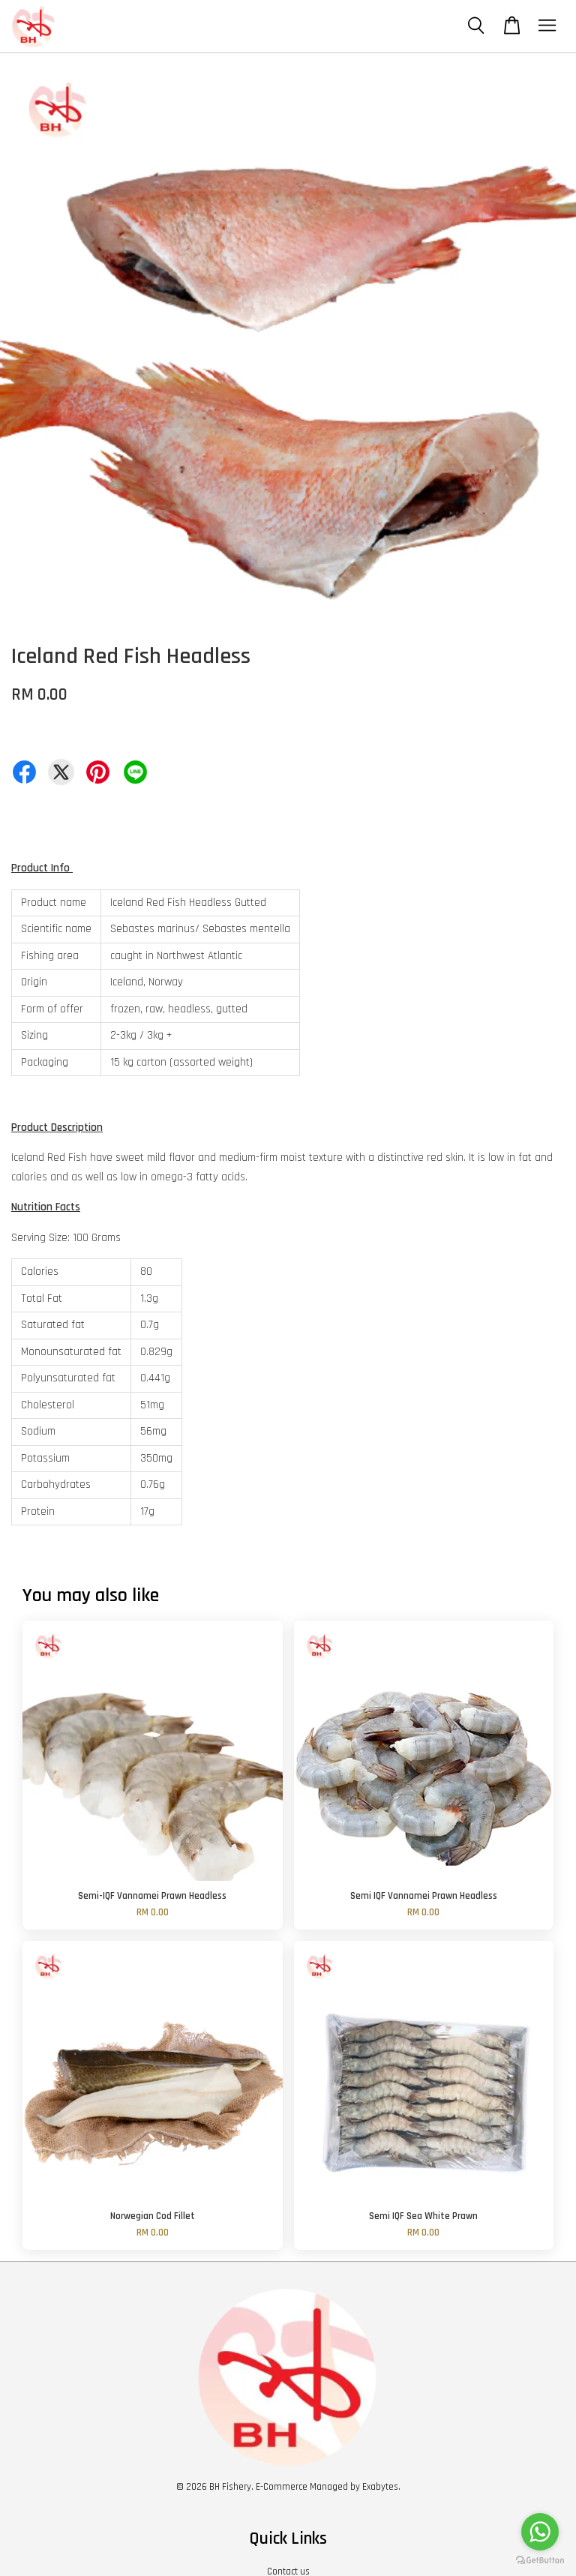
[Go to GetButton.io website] (540, 2561)
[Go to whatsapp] (540, 2532)
